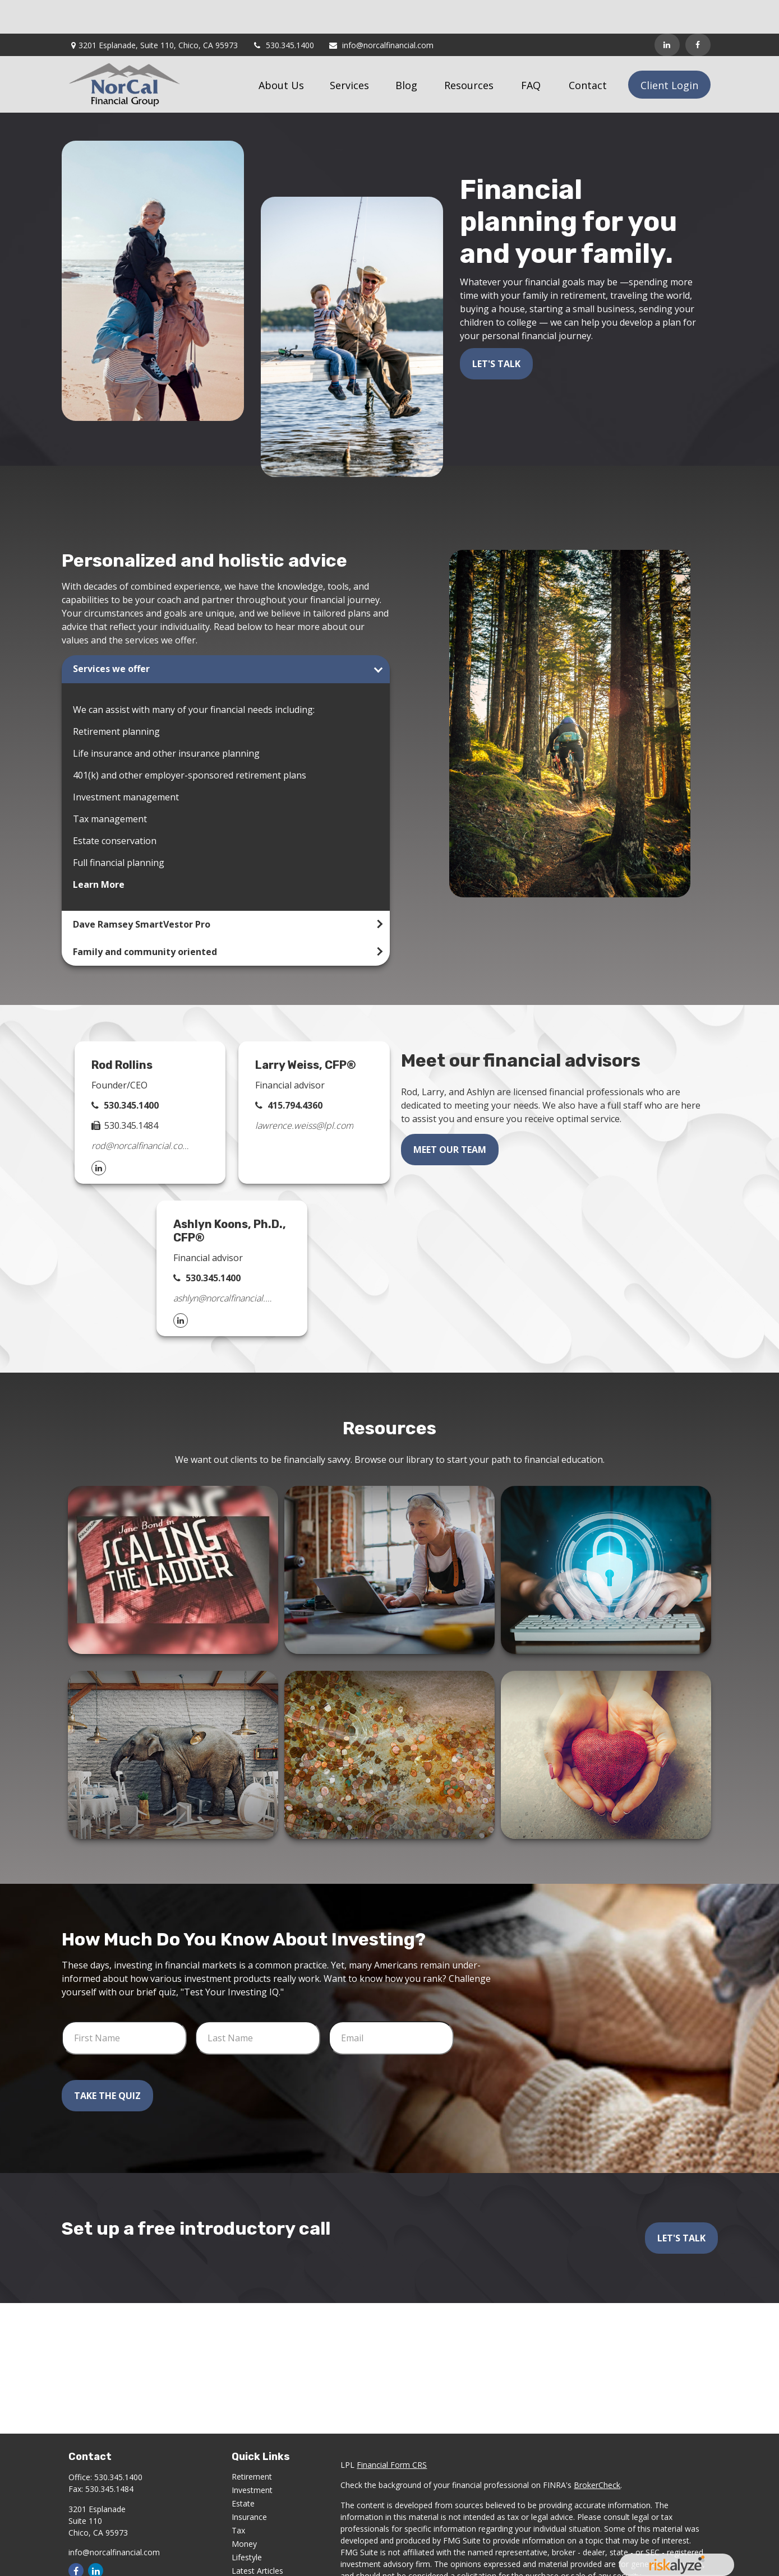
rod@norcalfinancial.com (140, 1112)
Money (244, 2510)
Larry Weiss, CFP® (305, 1031)
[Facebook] (698, 11)
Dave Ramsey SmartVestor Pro (141, 890)
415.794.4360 (295, 1071)
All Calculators (257, 2564)
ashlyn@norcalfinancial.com (222, 1264)
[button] (281, 51)
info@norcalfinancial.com (381, 11)
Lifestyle (247, 2523)
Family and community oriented (145, 918)
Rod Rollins (122, 1031)
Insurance (249, 2483)
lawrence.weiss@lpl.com (304, 1092)
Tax (238, 2496)
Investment (252, 2456)
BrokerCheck (597, 2451)
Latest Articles (257, 2537)
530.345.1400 (283, 11)
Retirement (252, 2443)
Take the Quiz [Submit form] (107, 2062)
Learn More (99, 851)
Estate (243, 2469)
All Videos (249, 2550)
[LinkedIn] (667, 11)
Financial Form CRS (392, 2431)
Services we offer (111, 635)
